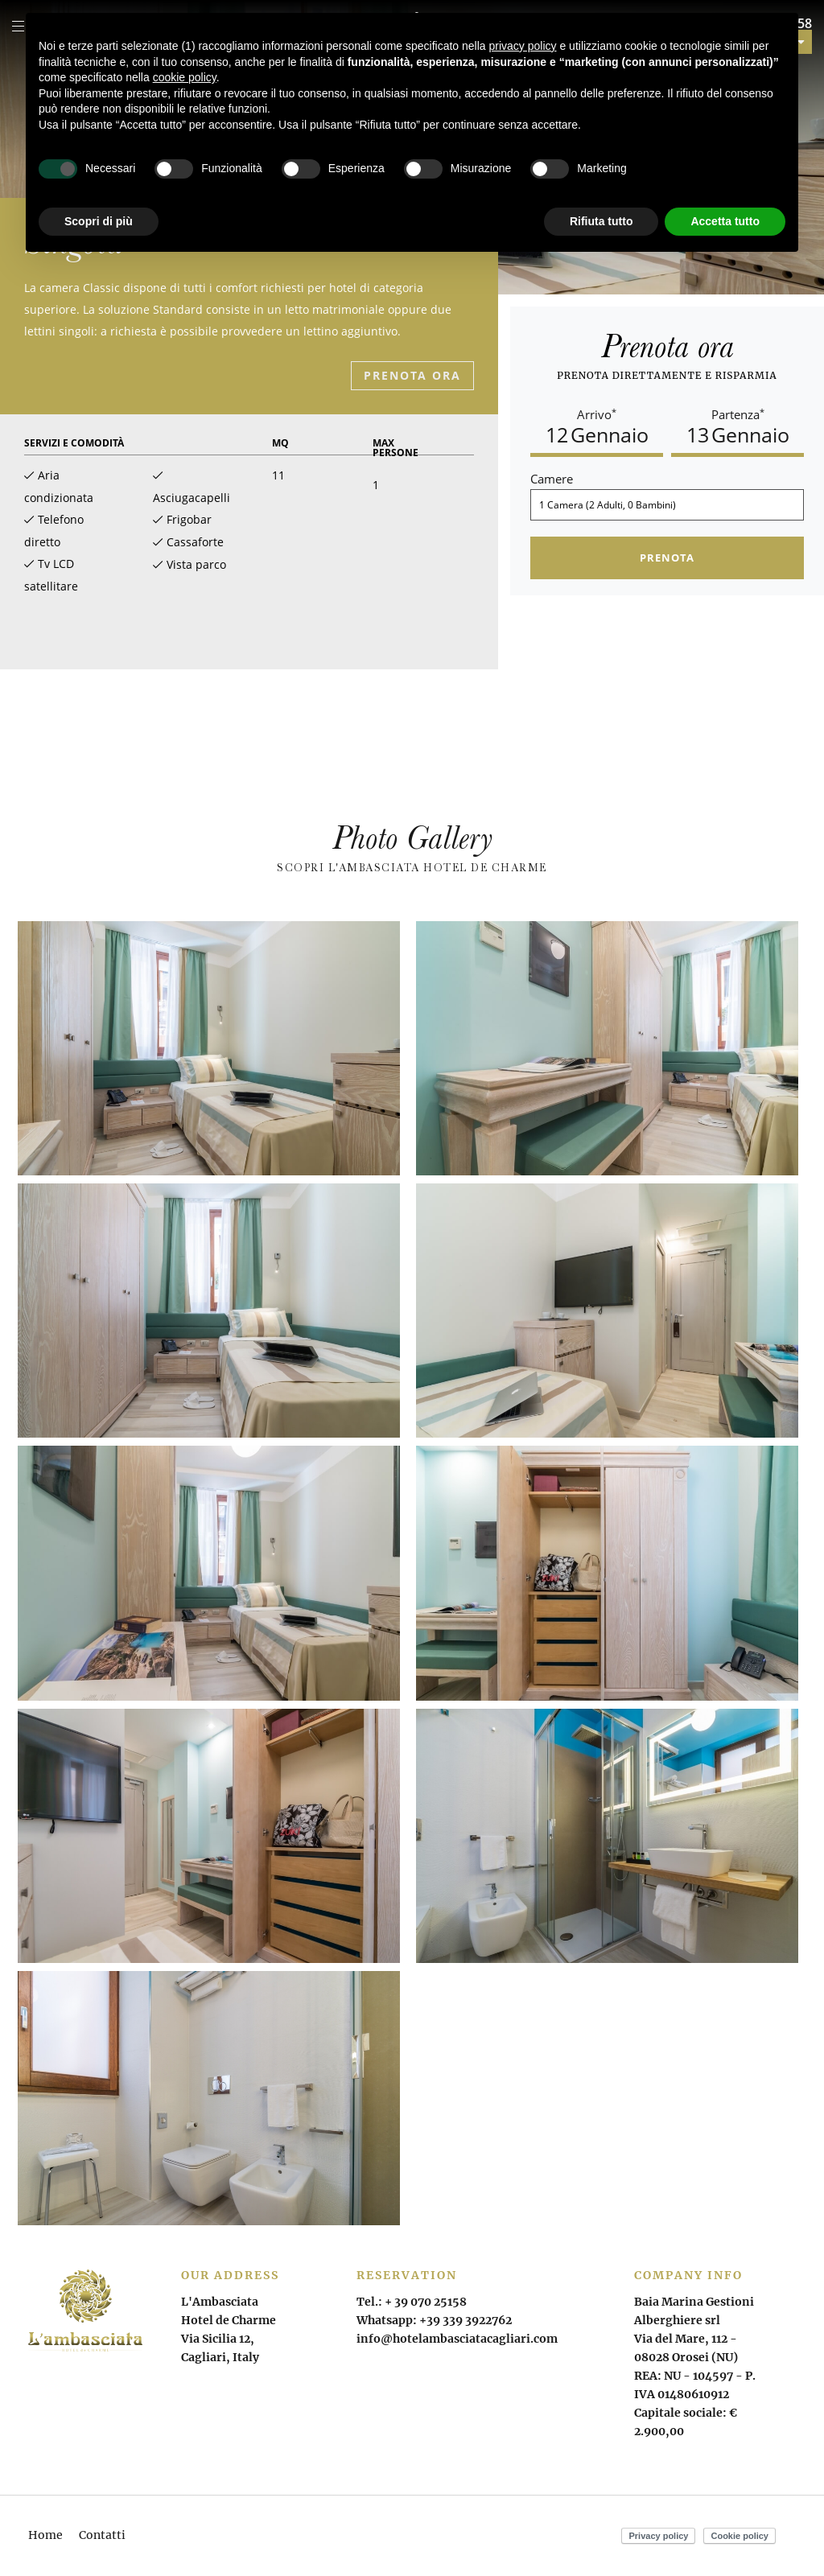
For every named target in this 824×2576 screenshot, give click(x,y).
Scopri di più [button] (98, 221)
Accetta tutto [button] (725, 221)
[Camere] (667, 505)
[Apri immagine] (209, 1048)
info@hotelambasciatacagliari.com (457, 2338)
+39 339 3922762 (465, 2320)
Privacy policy (658, 2536)
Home (45, 2535)
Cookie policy (739, 2536)
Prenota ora (412, 375)
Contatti (102, 2535)
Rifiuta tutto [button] (601, 221)
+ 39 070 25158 (426, 2301)
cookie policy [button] (184, 77)
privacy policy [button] (523, 45)
